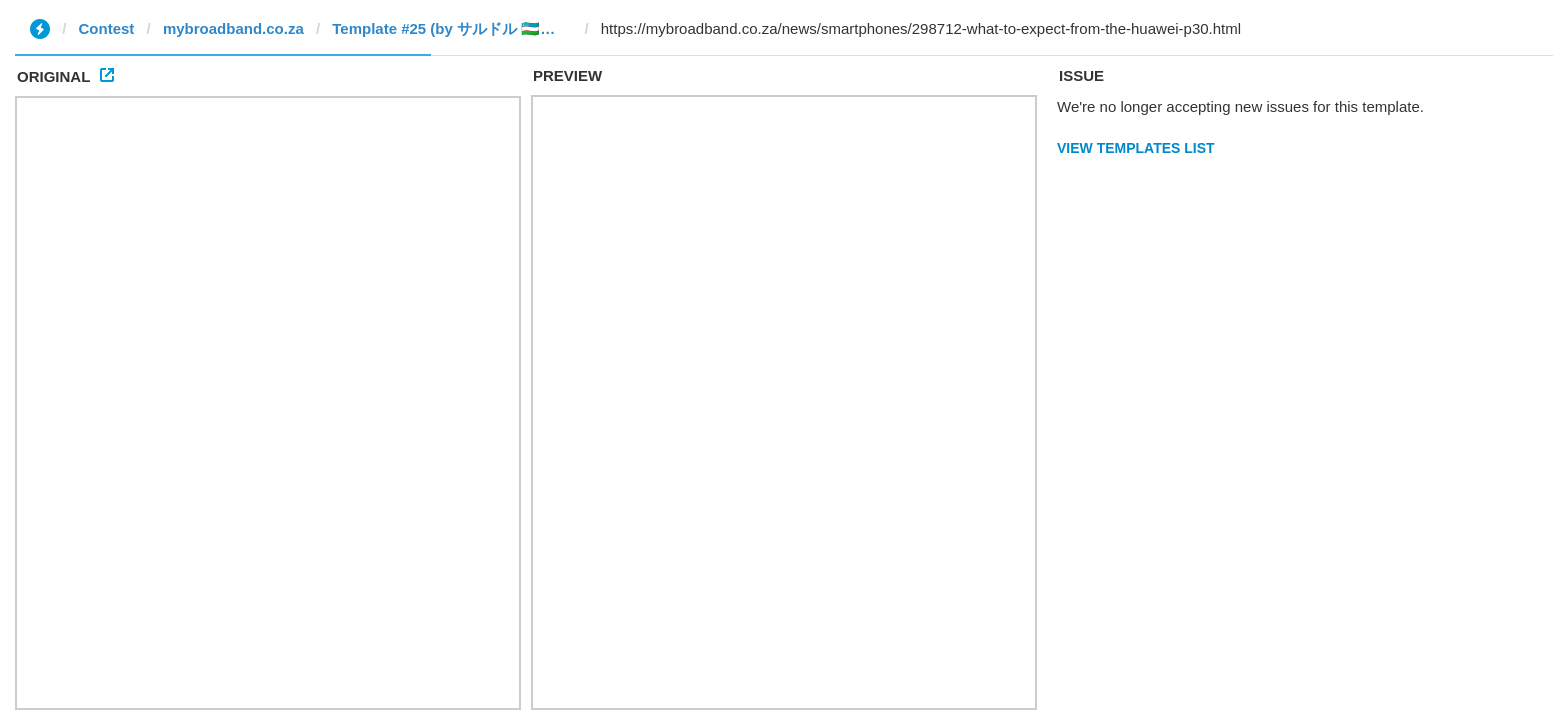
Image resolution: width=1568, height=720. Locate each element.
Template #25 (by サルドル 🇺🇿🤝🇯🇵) (452, 28)
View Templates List (1136, 148)
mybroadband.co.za (233, 28)
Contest (107, 28)
